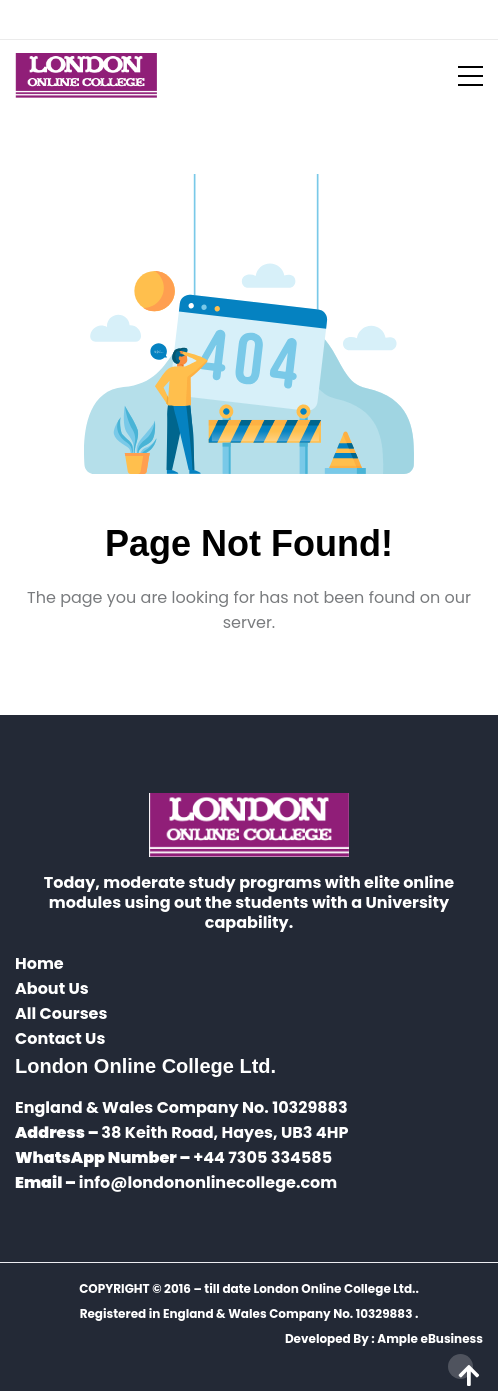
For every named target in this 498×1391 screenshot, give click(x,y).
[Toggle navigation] (458, 76)
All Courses (61, 1013)
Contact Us (60, 1038)
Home (39, 963)
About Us (52, 988)
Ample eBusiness (430, 1338)
